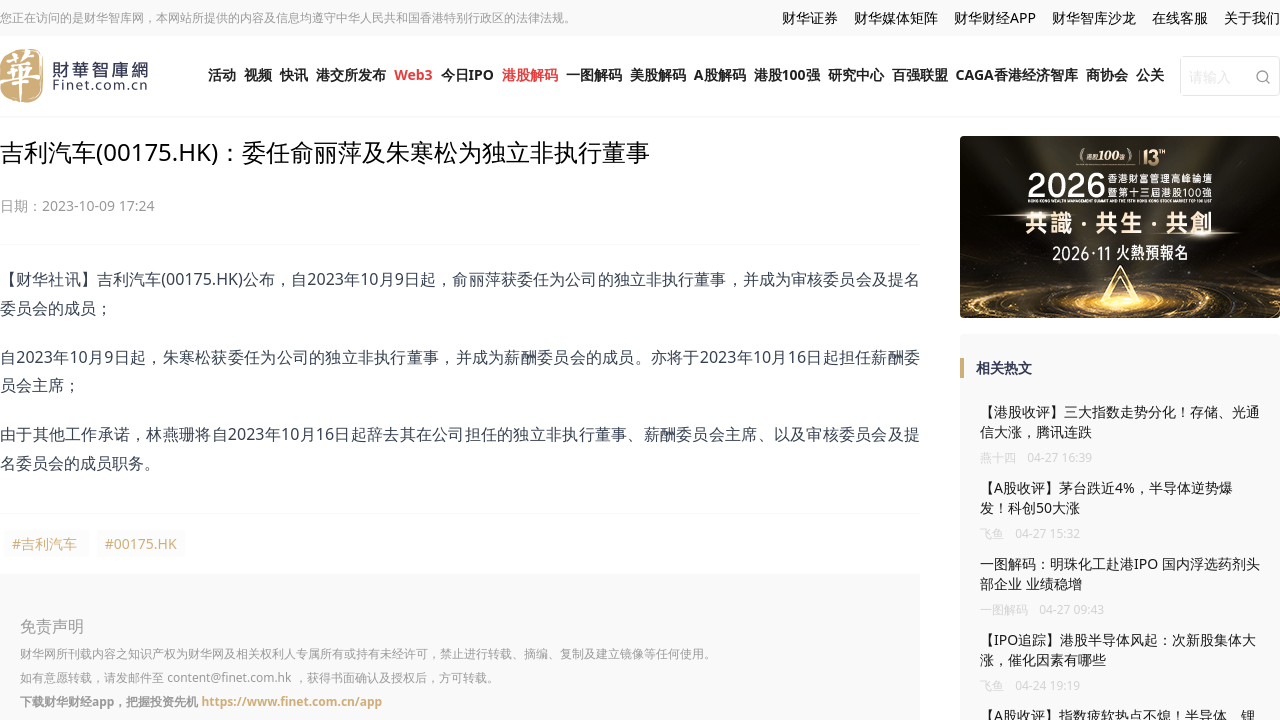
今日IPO (467, 74)
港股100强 (787, 74)
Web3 (413, 74)
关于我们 (1252, 17)
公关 (1150, 74)
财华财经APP (995, 17)
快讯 (294, 74)
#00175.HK (141, 543)
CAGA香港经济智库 (1017, 74)
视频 (258, 74)
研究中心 (856, 74)
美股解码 (658, 74)
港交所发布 (351, 74)
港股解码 (530, 74)
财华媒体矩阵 (896, 17)
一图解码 (594, 74)
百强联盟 (920, 74)
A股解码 (720, 74)
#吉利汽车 (44, 543)
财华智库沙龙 (1094, 17)
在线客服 (1180, 17)
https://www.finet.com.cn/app (291, 701)
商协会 (1107, 74)
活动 (222, 74)
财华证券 (810, 17)
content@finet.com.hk (229, 677)
